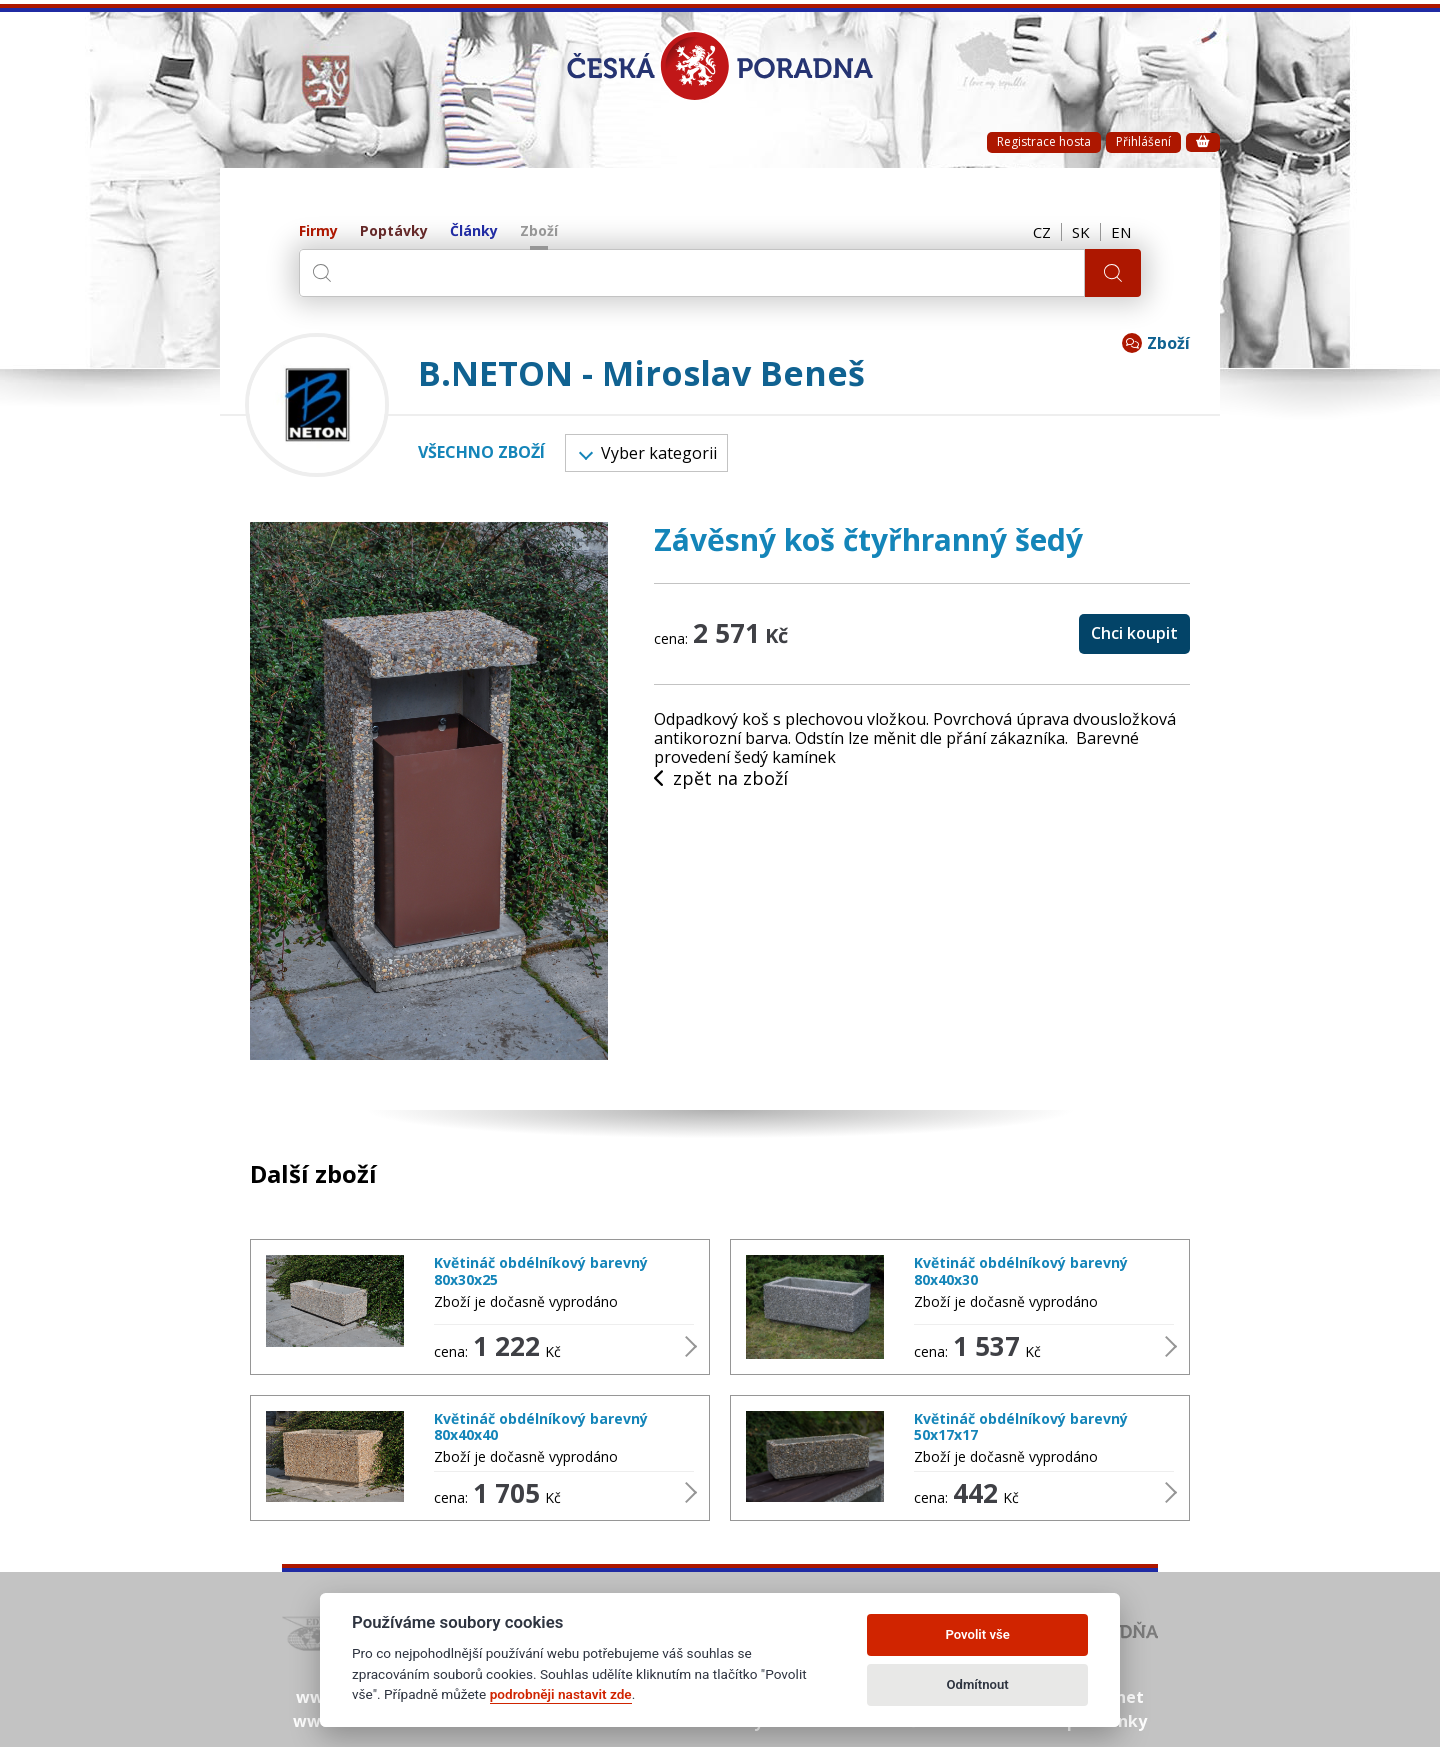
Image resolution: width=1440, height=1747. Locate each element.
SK (1081, 232)
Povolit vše (977, 1634)
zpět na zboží (721, 779)
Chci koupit (1134, 633)
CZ (1042, 232)
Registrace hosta (1044, 141)
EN (1121, 232)
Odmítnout (978, 1684)
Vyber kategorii (648, 453)
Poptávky (394, 231)
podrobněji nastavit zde (561, 1694)
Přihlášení (1143, 141)
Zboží (539, 231)
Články (474, 231)
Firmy (318, 231)
